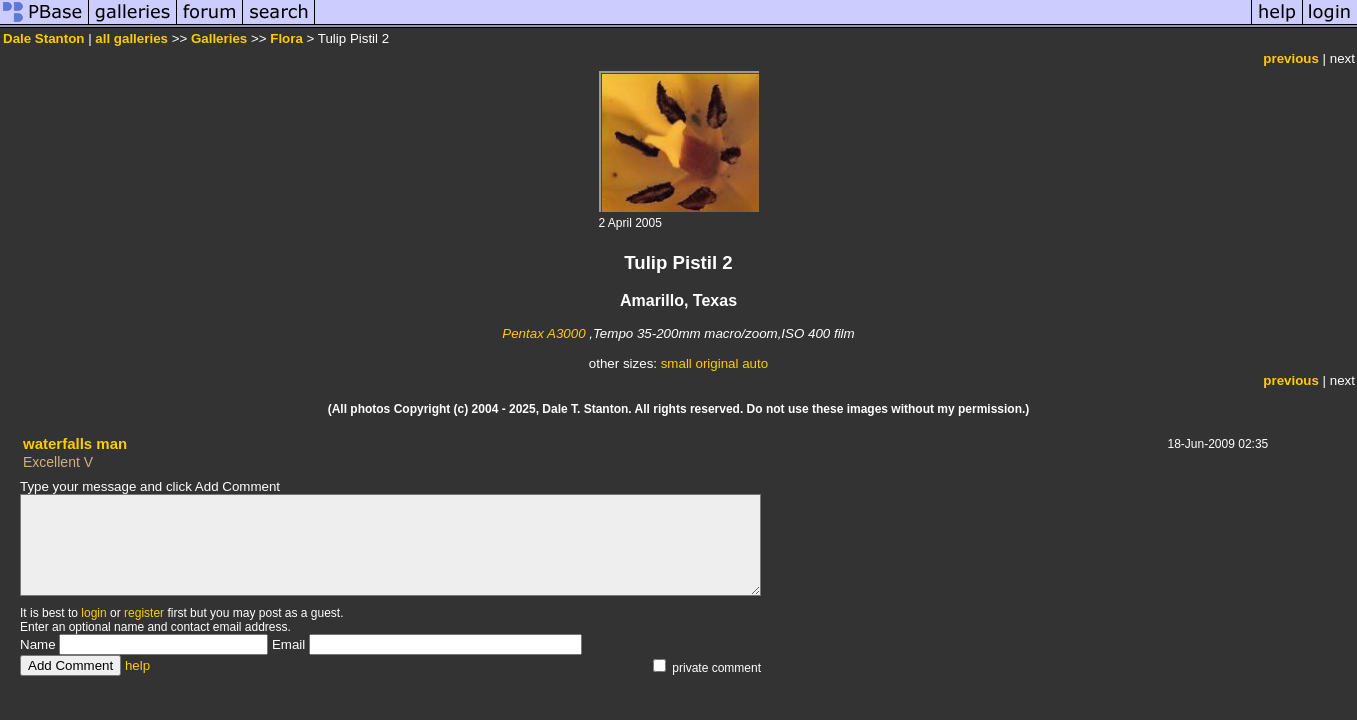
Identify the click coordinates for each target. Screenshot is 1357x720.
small (676, 363)
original (717, 363)
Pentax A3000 (543, 333)
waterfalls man (75, 443)
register (144, 613)
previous (1291, 58)
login (93, 613)
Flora (286, 38)
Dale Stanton (43, 38)
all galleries (131, 38)
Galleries (219, 38)
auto (755, 363)
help (137, 665)
